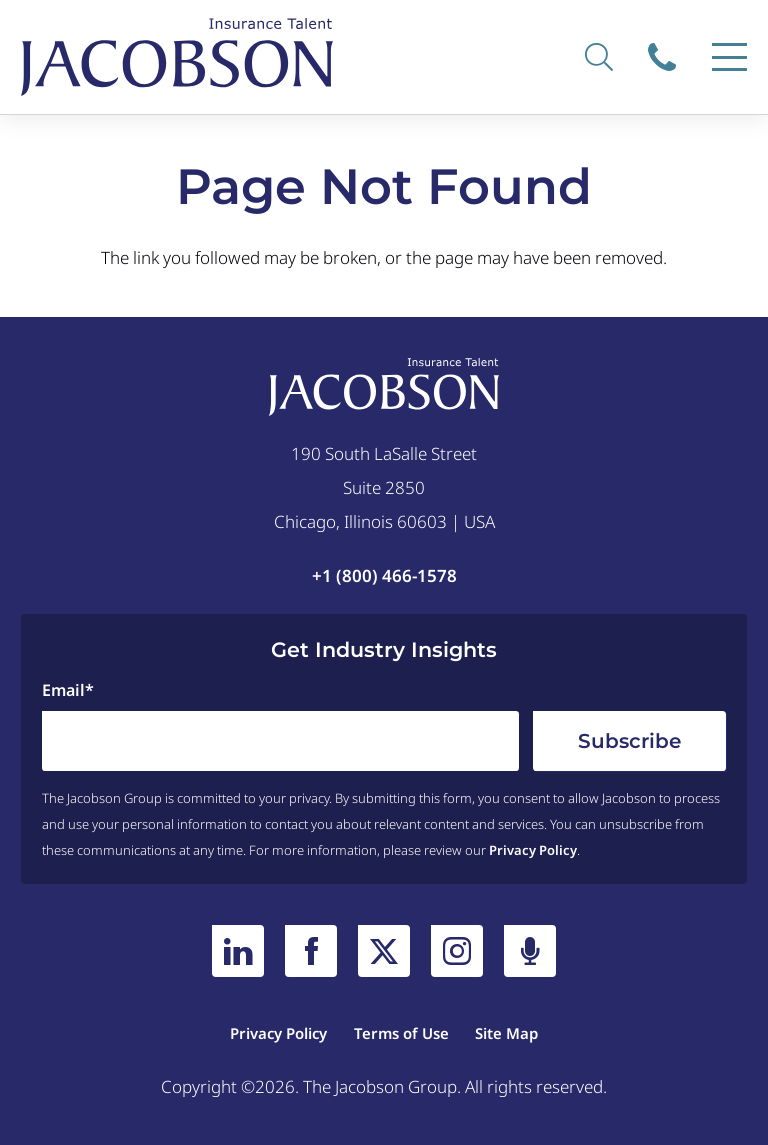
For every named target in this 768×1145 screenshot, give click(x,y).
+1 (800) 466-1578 (384, 575)
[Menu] (729, 57)
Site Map (506, 1033)
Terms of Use (401, 1033)
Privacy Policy (533, 850)
